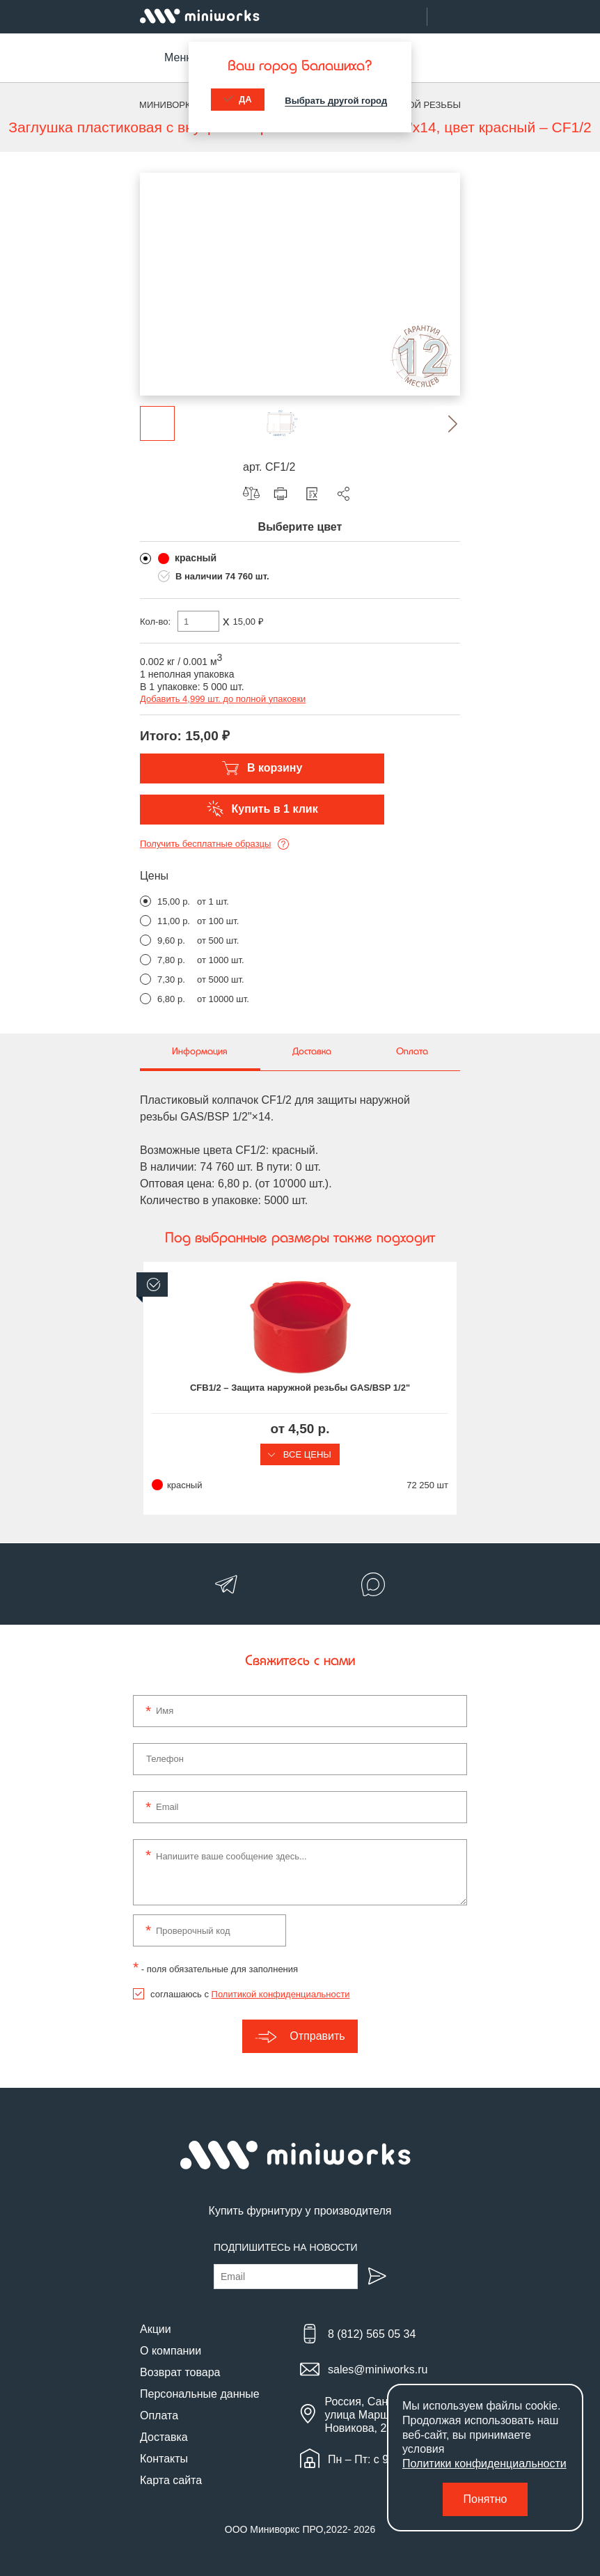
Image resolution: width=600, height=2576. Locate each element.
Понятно (485, 2499)
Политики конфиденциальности (484, 2463)
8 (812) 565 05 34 (372, 2334)
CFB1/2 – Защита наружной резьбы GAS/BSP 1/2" (300, 1387)
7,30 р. (171, 979)
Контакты (164, 2459)
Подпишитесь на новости (286, 2247)
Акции (155, 2329)
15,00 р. (173, 901)
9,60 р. (171, 940)
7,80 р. (171, 960)
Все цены (300, 1454)
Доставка (164, 2437)
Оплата (159, 2415)
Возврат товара (180, 2372)
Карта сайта (171, 2480)
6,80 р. (171, 999)
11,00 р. (173, 921)
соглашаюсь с (249, 1994)
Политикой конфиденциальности (281, 1994)
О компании (170, 2351)
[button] (442, 423)
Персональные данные (200, 2394)
